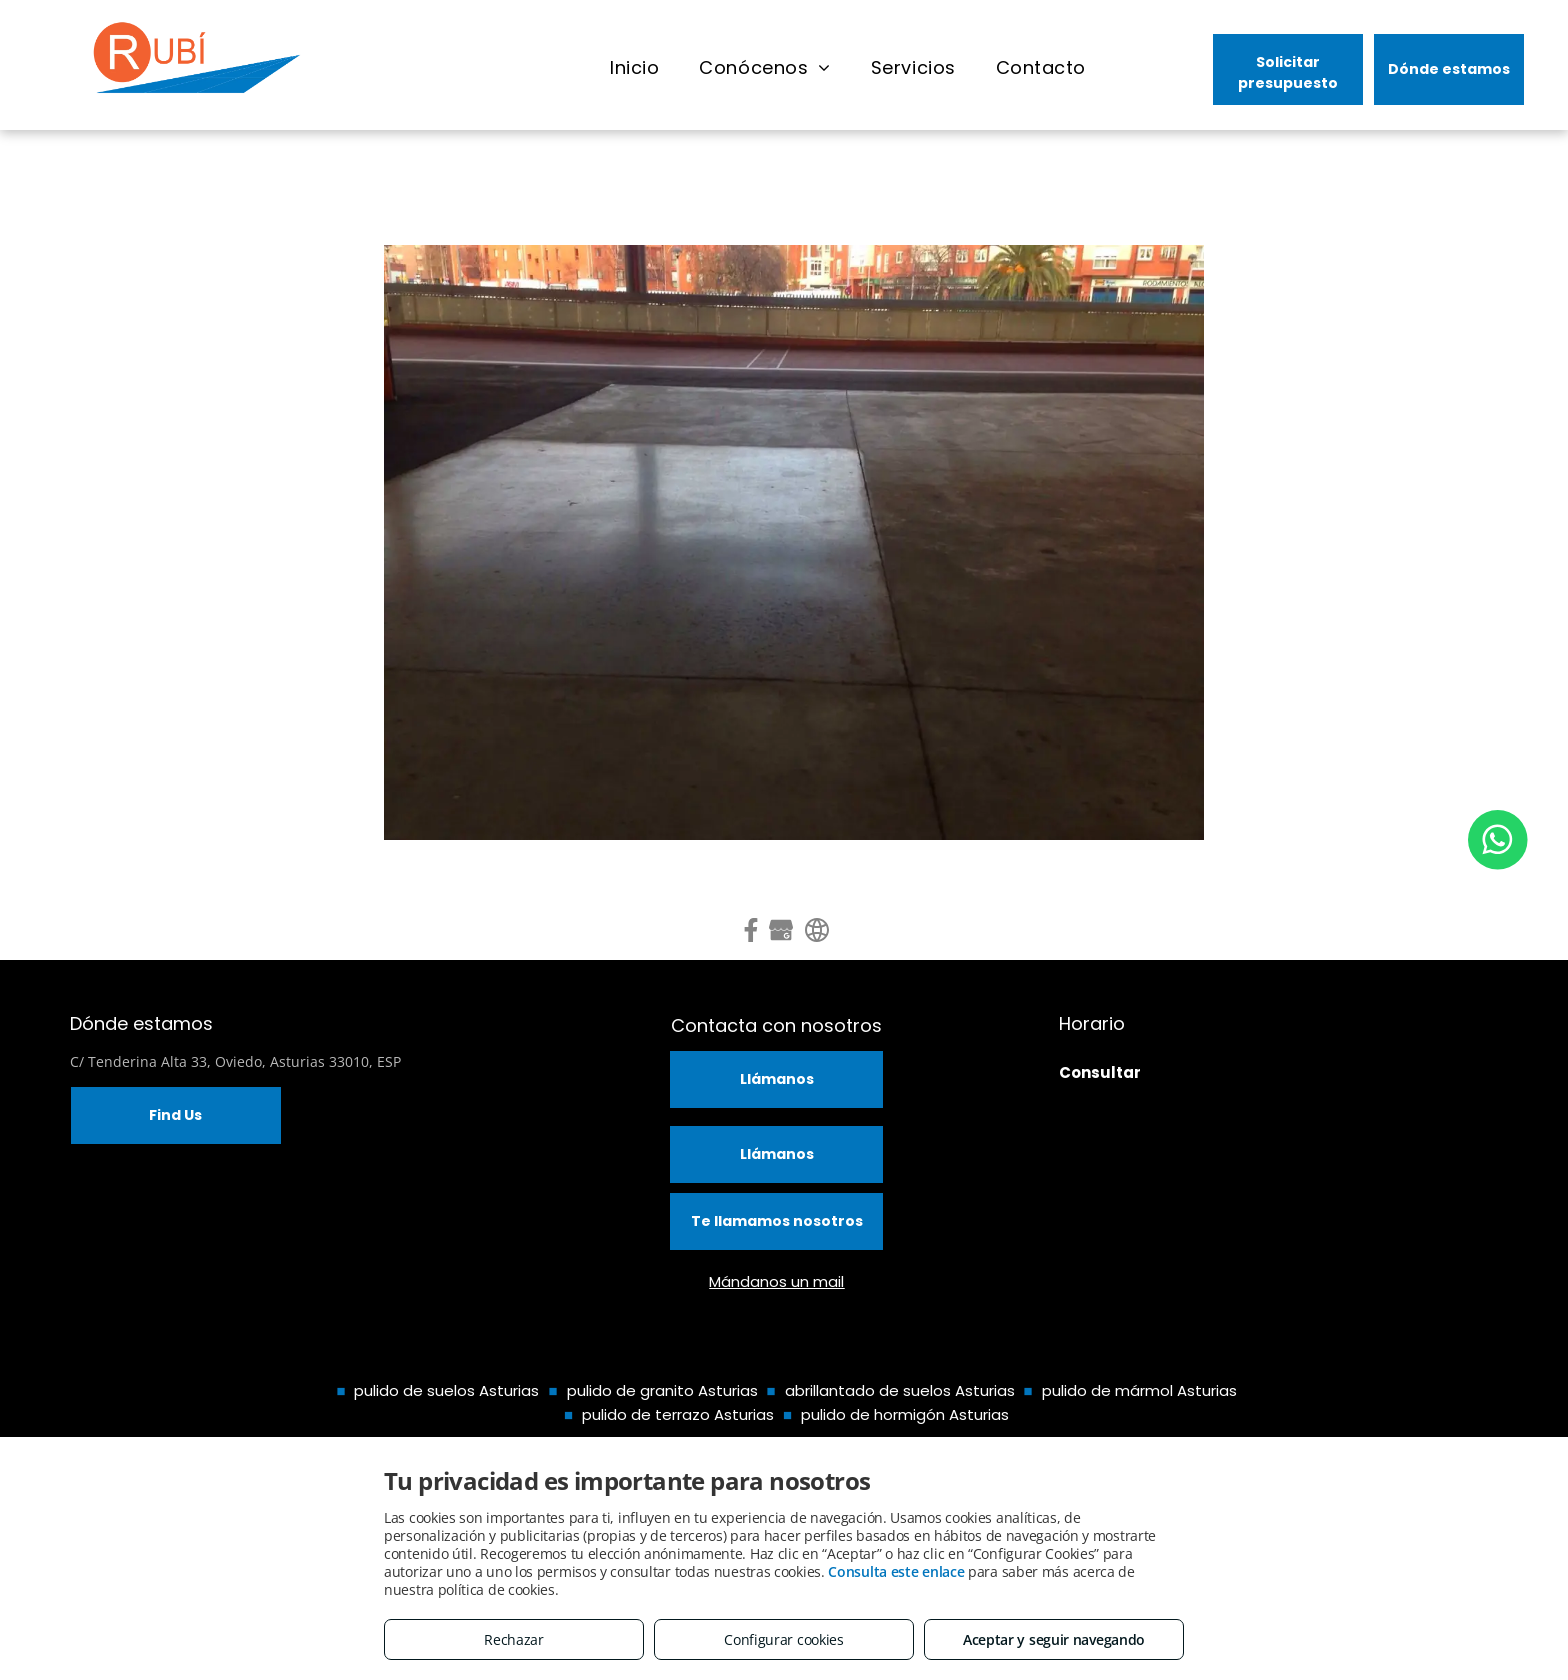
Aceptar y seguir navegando (1054, 1639)
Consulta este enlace (896, 1571)
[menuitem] (634, 68)
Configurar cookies (784, 1639)
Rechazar (514, 1639)
